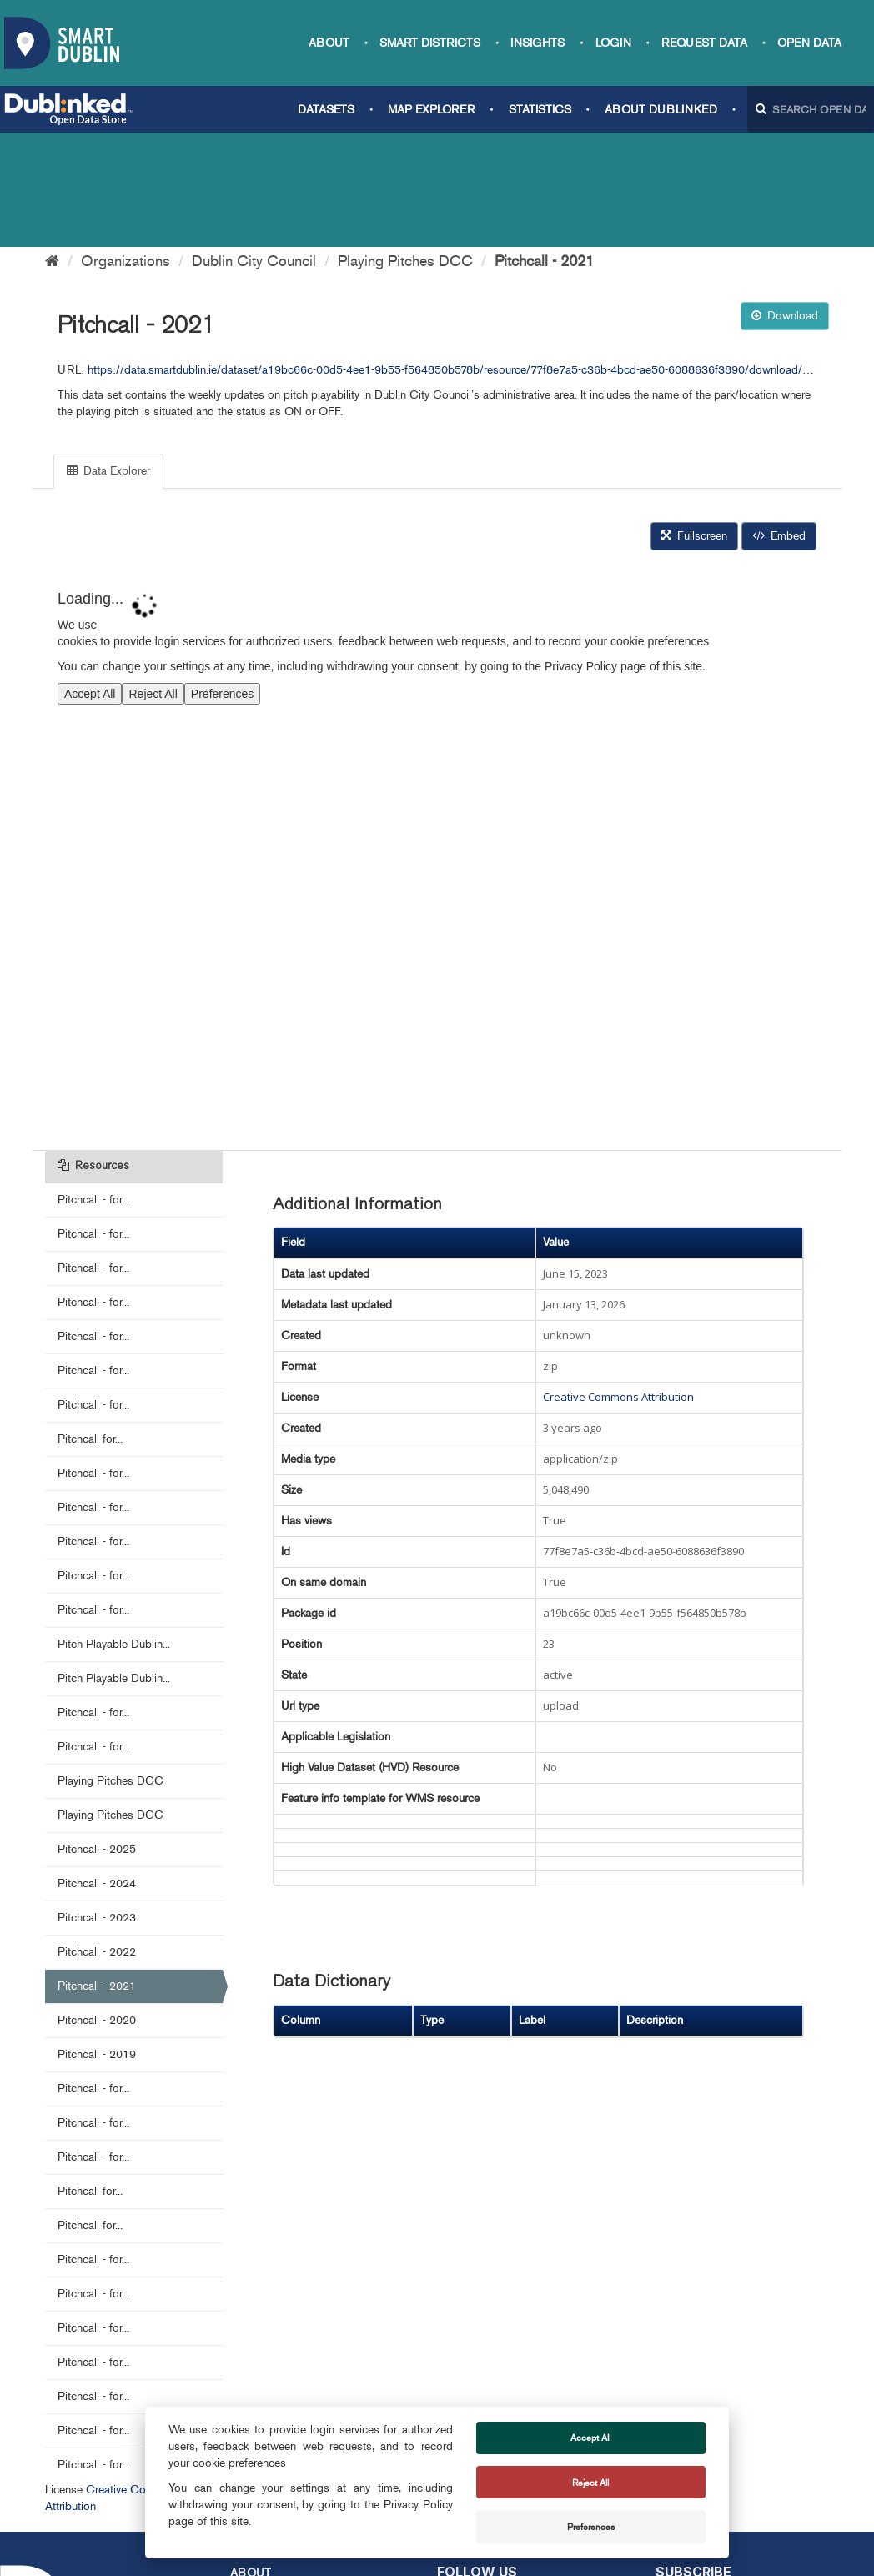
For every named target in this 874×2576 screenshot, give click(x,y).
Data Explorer (108, 356)
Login (613, 43)
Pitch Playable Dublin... (114, 1530)
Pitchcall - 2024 (97, 1769)
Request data (704, 43)
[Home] (52, 147)
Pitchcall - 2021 (544, 147)
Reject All (590, 2482)
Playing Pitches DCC (405, 147)
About (329, 43)
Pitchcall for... (90, 1325)
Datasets (326, 110)
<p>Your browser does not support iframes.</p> (437, 740)
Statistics (540, 110)
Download (784, 201)
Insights (537, 43)
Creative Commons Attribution (618, 1282)
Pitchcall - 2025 (97, 1735)
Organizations (125, 147)
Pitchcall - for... (93, 1085)
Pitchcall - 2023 (97, 1803)
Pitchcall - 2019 (97, 1940)
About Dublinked (661, 110)
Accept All (590, 2437)
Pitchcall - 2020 (97, 1906)
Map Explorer (431, 110)
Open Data (809, 43)
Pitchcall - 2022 (97, 1837)
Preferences (591, 2527)
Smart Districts (429, 43)
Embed (779, 421)
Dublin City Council (254, 147)
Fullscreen (694, 421)
